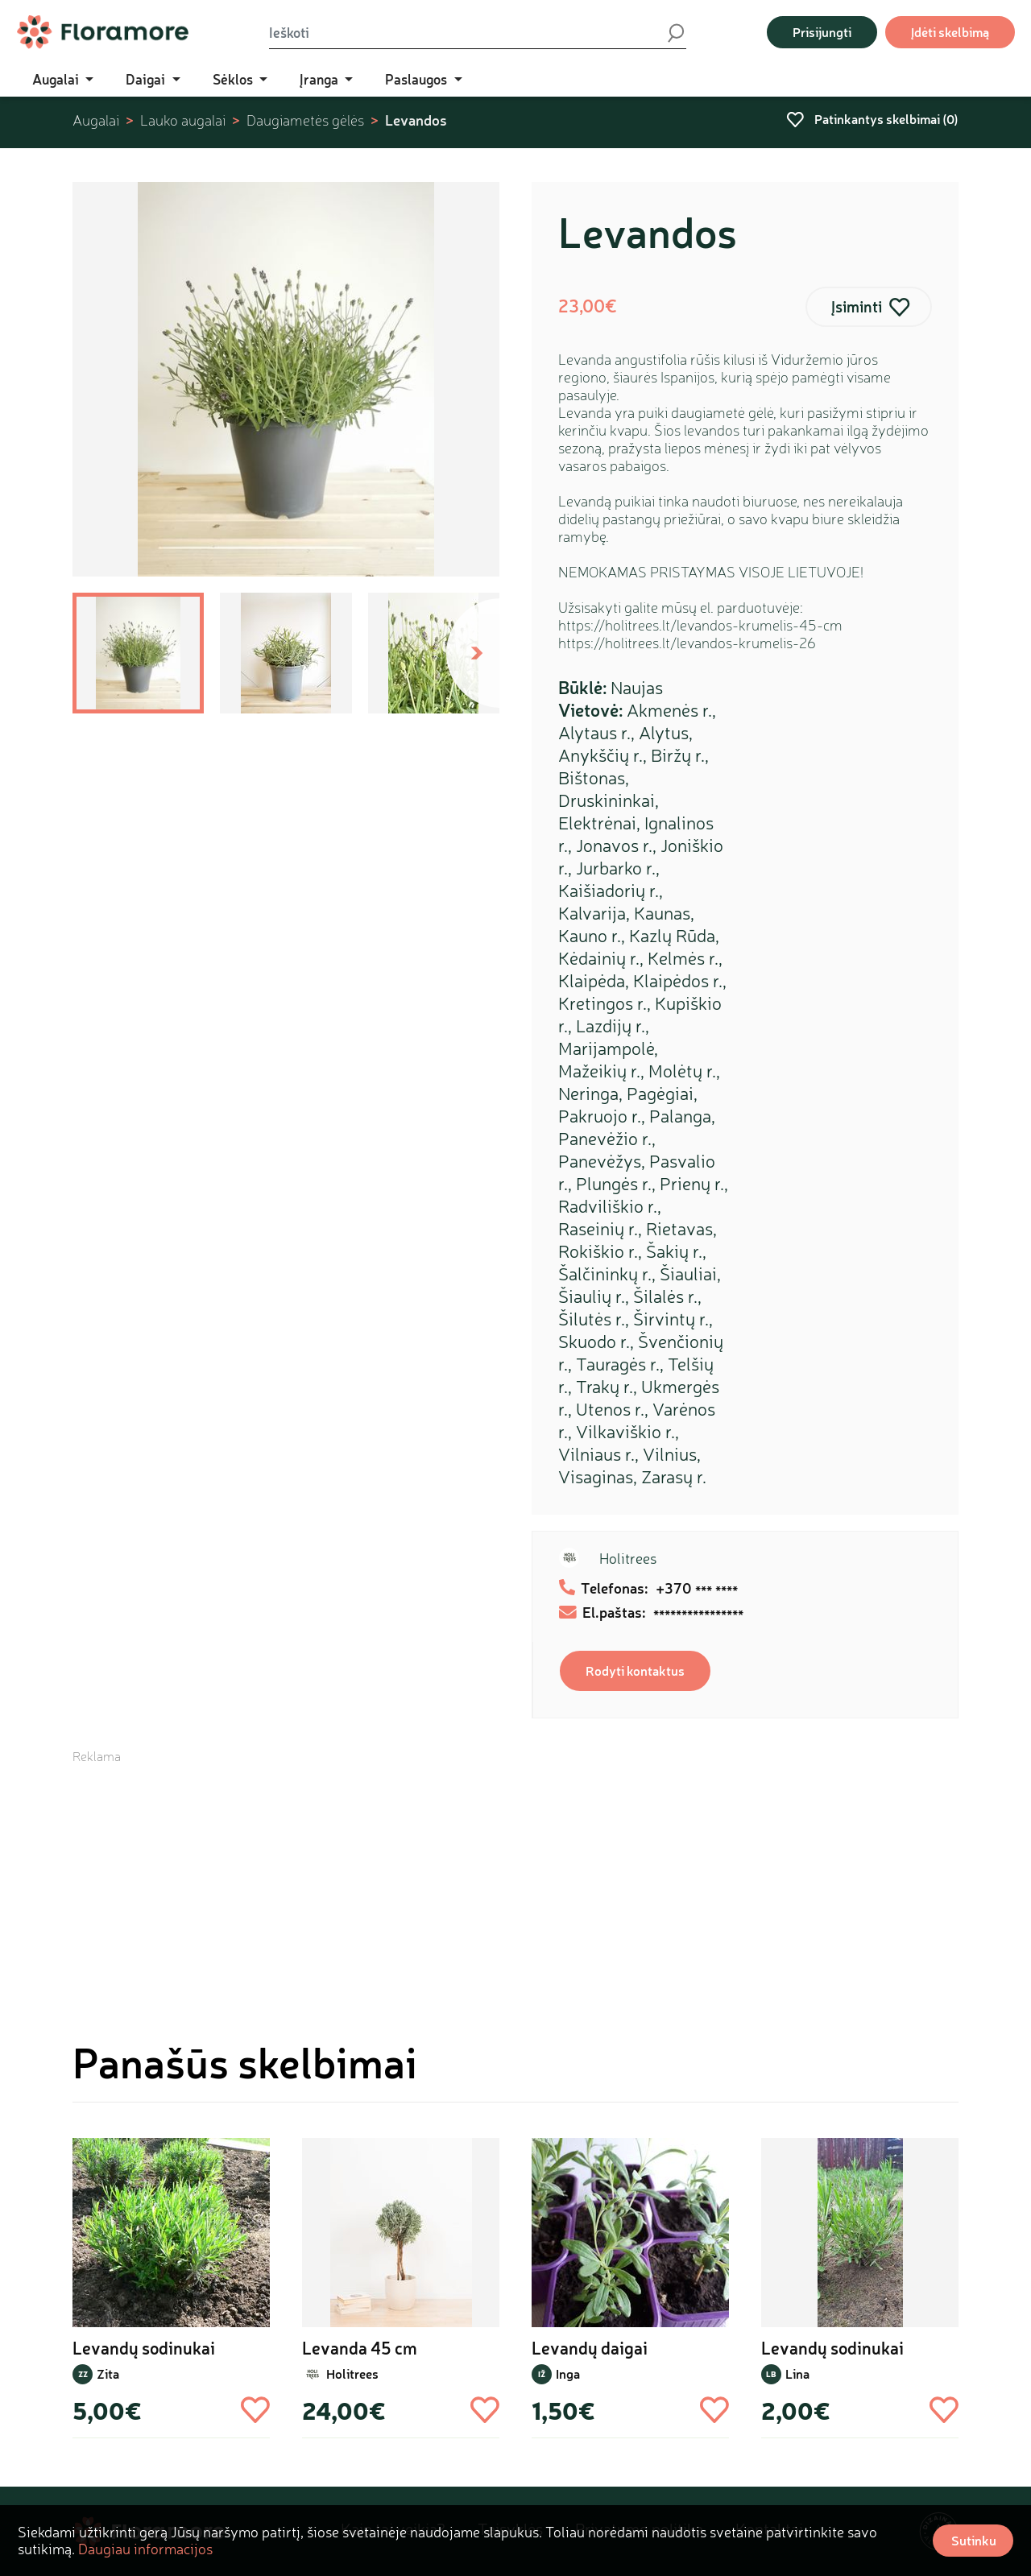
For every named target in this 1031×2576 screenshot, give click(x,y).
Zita (108, 2373)
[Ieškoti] (467, 32)
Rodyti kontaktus (635, 1670)
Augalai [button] (57, 79)
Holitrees (627, 1558)
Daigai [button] (147, 79)
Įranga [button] (321, 79)
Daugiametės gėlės (305, 120)
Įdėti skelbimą (950, 31)
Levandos (416, 120)
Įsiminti (856, 306)
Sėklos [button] (234, 79)
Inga (568, 2373)
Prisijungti (822, 31)
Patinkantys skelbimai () (872, 118)
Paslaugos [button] (417, 79)
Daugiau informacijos (145, 2548)
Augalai (95, 120)
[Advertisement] (515, 1878)
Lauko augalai (183, 120)
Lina (797, 2373)
